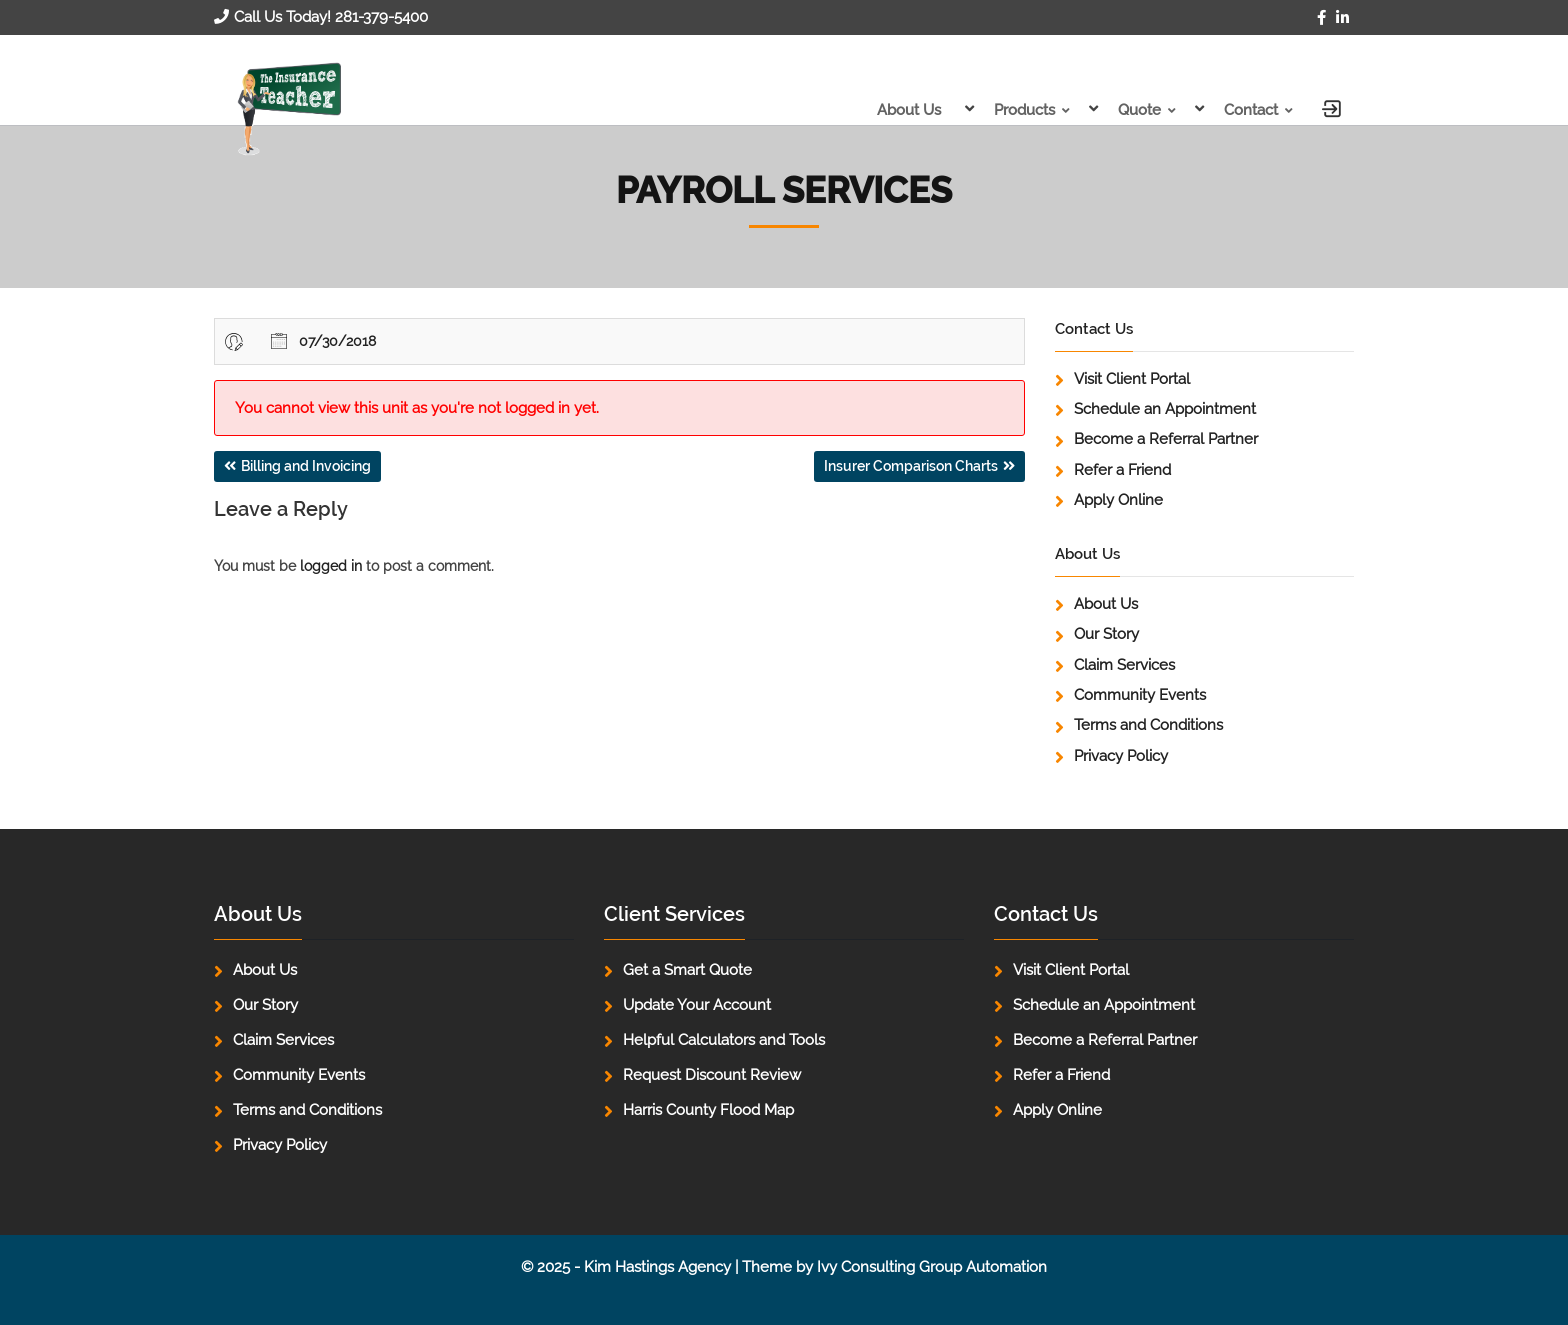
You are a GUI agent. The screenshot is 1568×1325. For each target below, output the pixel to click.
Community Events (1140, 695)
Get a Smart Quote (687, 970)
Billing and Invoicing (306, 466)
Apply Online (1118, 500)
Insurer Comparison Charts (911, 466)
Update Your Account (697, 1005)
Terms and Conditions (1148, 725)
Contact (1251, 110)
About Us (909, 110)
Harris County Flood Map (708, 1110)
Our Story (1106, 634)
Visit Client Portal (1132, 379)
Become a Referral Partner (1166, 439)
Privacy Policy (1121, 756)
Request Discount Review (712, 1075)
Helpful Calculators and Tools (724, 1040)
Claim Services (1124, 665)
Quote (1139, 110)
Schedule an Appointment (1165, 409)
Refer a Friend (1122, 470)
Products (1024, 110)
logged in (331, 566)
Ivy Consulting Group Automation (932, 1267)
